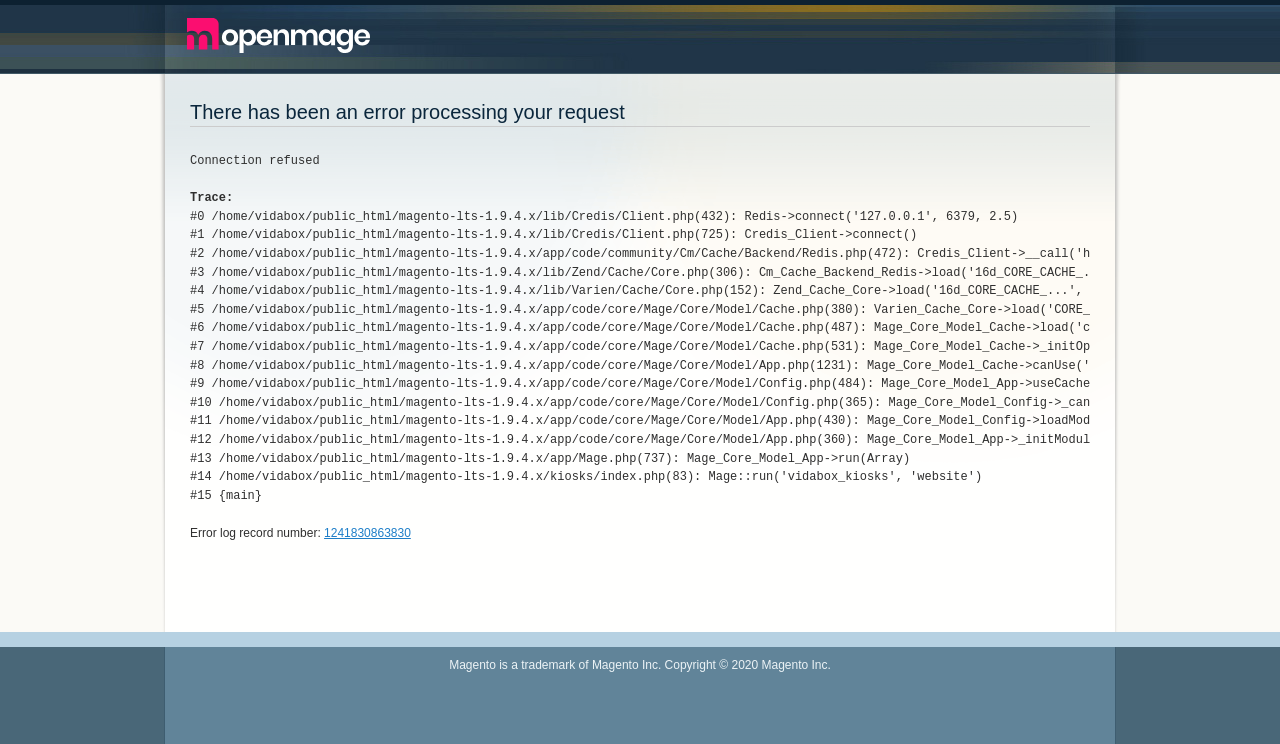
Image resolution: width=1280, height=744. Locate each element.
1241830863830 (367, 533)
